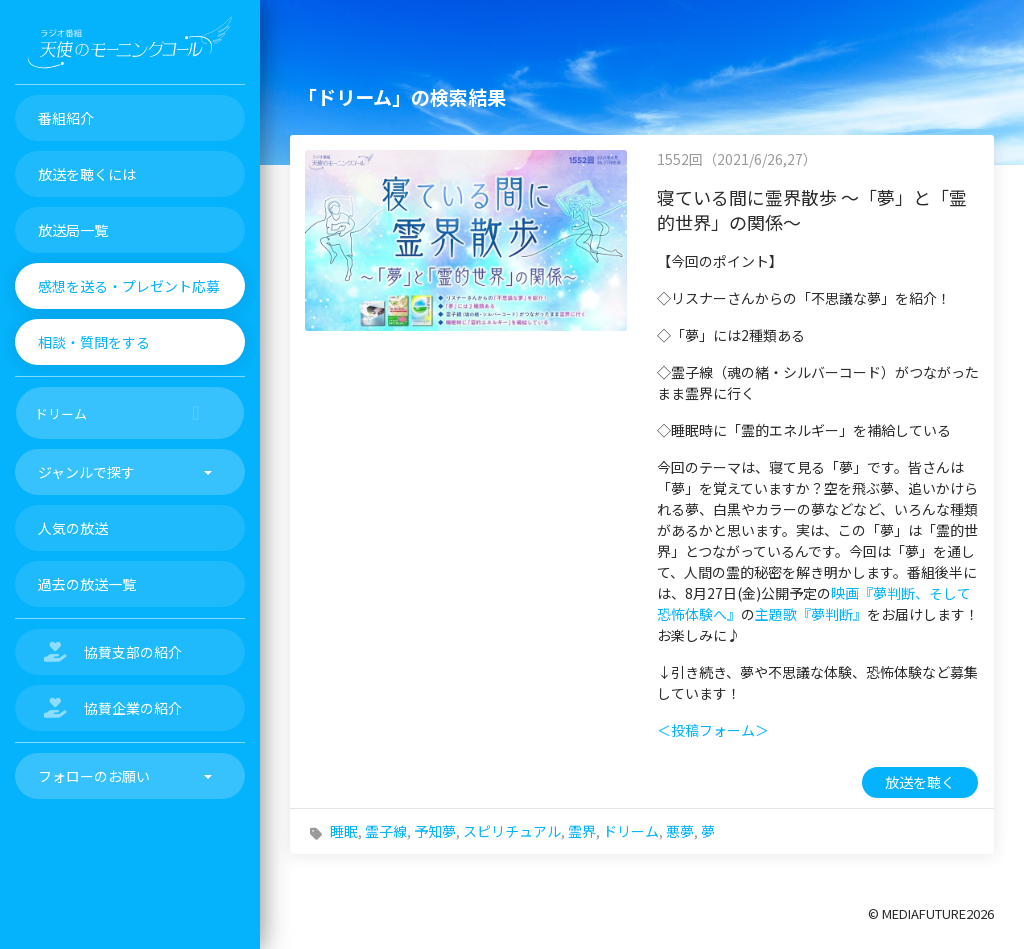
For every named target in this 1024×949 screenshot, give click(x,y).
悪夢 (680, 831)
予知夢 (435, 831)
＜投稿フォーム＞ (713, 730)
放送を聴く (920, 782)
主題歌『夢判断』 (811, 614)
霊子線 (386, 831)
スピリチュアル (512, 831)
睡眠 (344, 831)
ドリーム (631, 831)
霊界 (582, 831)
